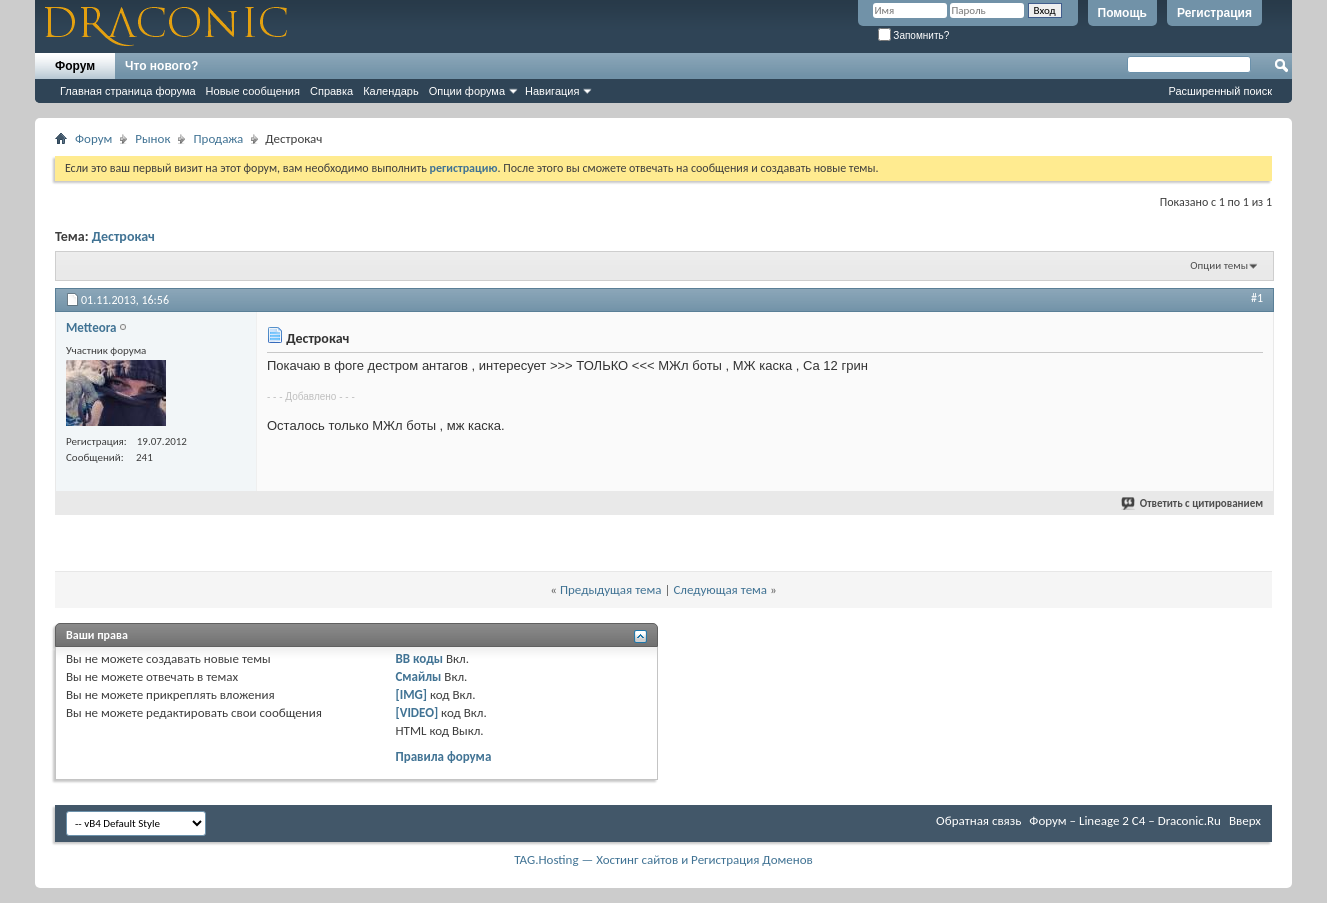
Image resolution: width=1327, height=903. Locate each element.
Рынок (152, 138)
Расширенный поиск (1220, 91)
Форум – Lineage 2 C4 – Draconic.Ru (1125, 820)
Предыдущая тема (611, 589)
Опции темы (1219, 265)
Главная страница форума (128, 91)
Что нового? (161, 66)
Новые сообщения (253, 91)
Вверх (1245, 820)
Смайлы (418, 676)
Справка (331, 91)
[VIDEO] (416, 712)
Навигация (552, 91)
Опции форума (467, 91)
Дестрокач (123, 236)
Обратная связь (978, 820)
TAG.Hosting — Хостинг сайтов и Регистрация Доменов (663, 859)
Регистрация (1214, 13)
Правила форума (443, 756)
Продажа (218, 138)
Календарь (391, 91)
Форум (75, 66)
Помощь (1122, 13)
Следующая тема (720, 589)
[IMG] (411, 694)
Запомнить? (914, 35)
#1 (1257, 298)
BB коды (419, 658)
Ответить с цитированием (1193, 503)
